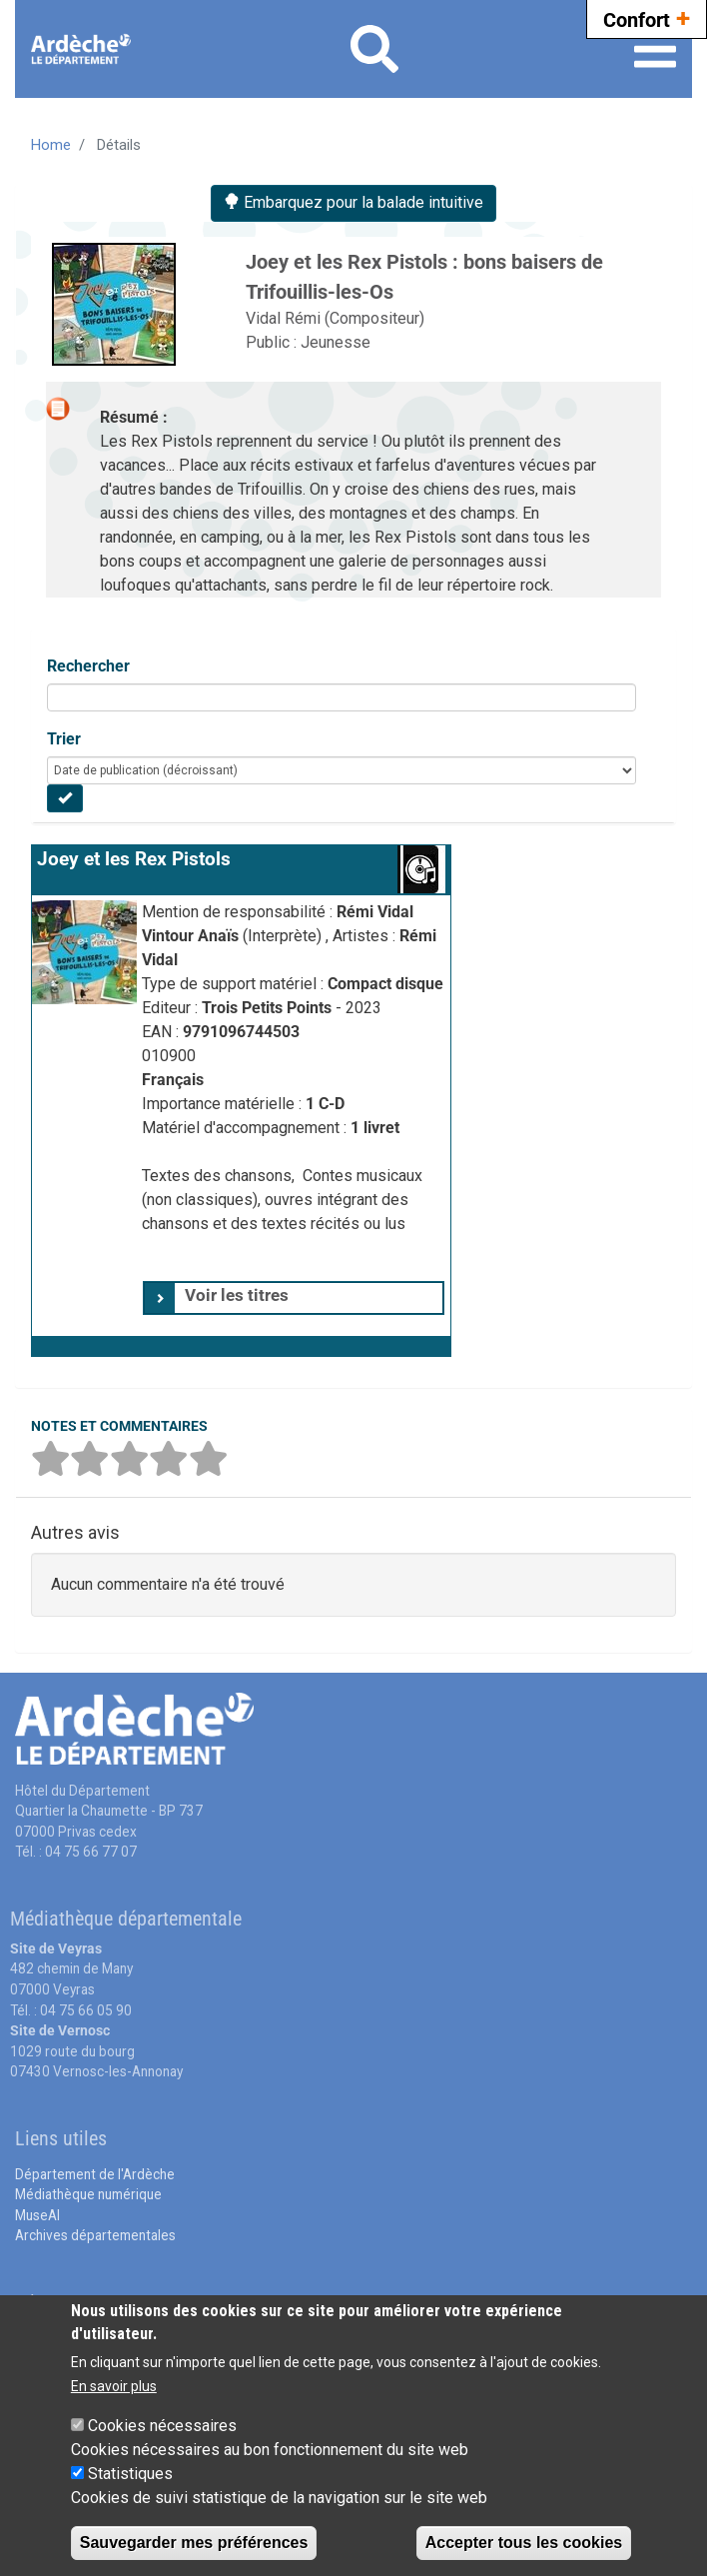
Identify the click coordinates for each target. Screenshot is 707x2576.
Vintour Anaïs (192, 935)
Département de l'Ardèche (95, 2174)
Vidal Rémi (285, 318)
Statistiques (130, 2473)
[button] (241, 1346)
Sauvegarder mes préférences (194, 2542)
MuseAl (37, 2215)
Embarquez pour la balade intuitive (353, 202)
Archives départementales (95, 2235)
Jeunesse (335, 342)
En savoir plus (114, 2386)
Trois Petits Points (269, 1007)
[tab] (293, 1298)
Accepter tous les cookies (523, 2542)
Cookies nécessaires (162, 2425)
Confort (646, 17)
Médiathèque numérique (88, 2194)
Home (51, 145)
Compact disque (385, 983)
